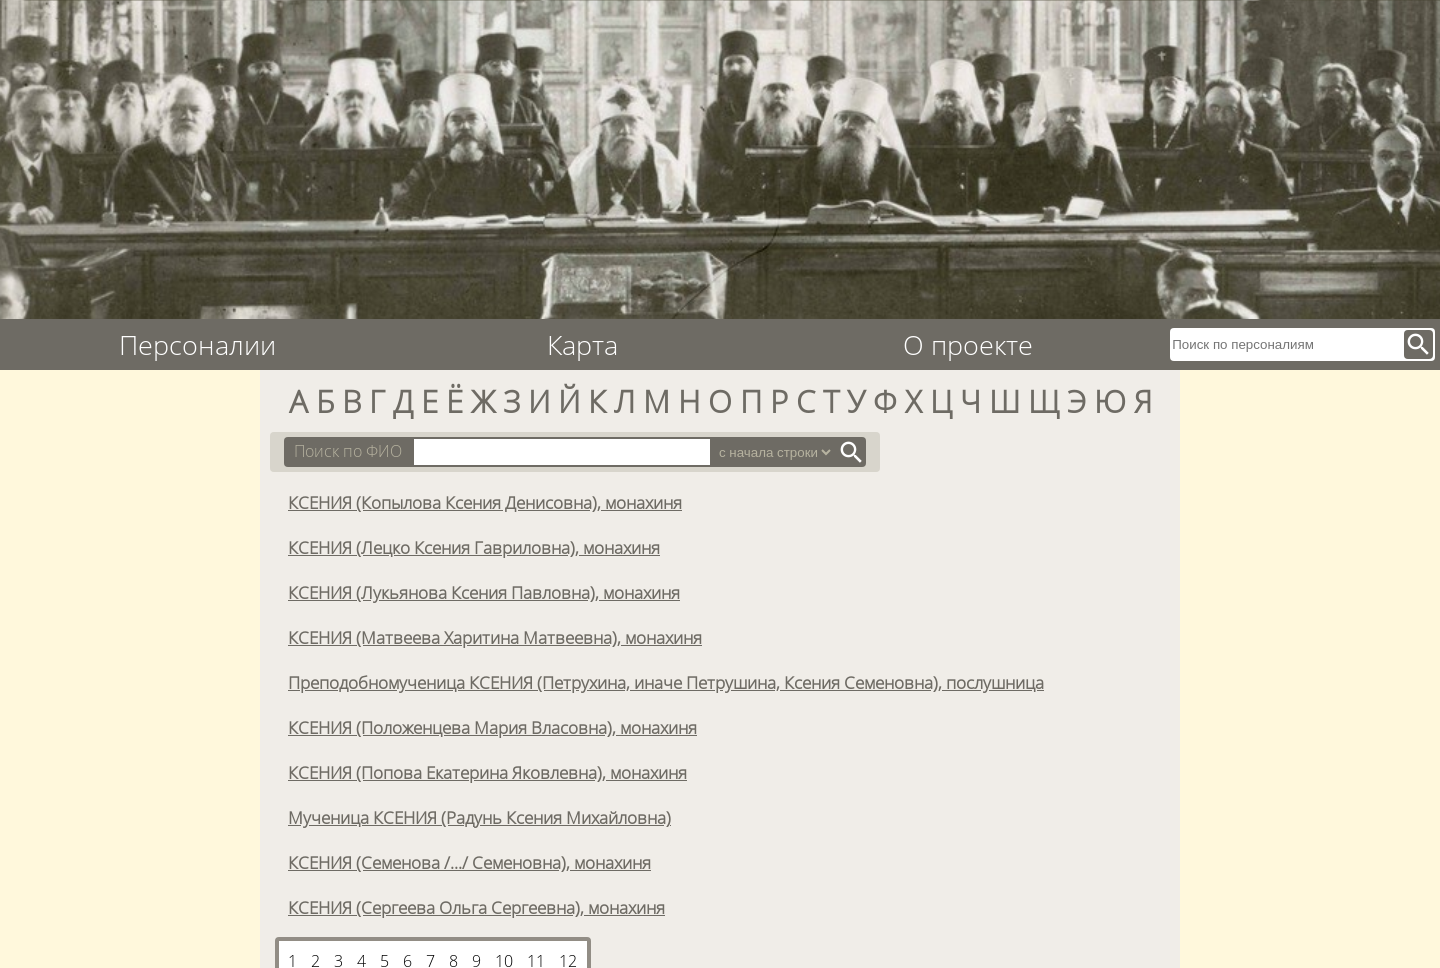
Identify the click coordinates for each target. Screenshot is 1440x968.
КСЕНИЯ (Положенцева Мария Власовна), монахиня (492, 727)
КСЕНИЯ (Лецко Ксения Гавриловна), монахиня (474, 547)
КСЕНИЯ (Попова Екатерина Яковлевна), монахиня (487, 772)
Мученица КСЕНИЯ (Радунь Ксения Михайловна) (479, 817)
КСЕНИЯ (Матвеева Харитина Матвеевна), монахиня (495, 637)
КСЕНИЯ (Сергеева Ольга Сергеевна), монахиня (476, 907)
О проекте (968, 344)
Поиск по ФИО (348, 451)
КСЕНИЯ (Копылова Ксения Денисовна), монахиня (485, 502)
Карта (582, 344)
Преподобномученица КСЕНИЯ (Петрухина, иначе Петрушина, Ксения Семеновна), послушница (666, 682)
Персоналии (197, 344)
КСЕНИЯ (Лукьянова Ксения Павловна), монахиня (484, 592)
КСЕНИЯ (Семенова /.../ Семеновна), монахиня (469, 862)
